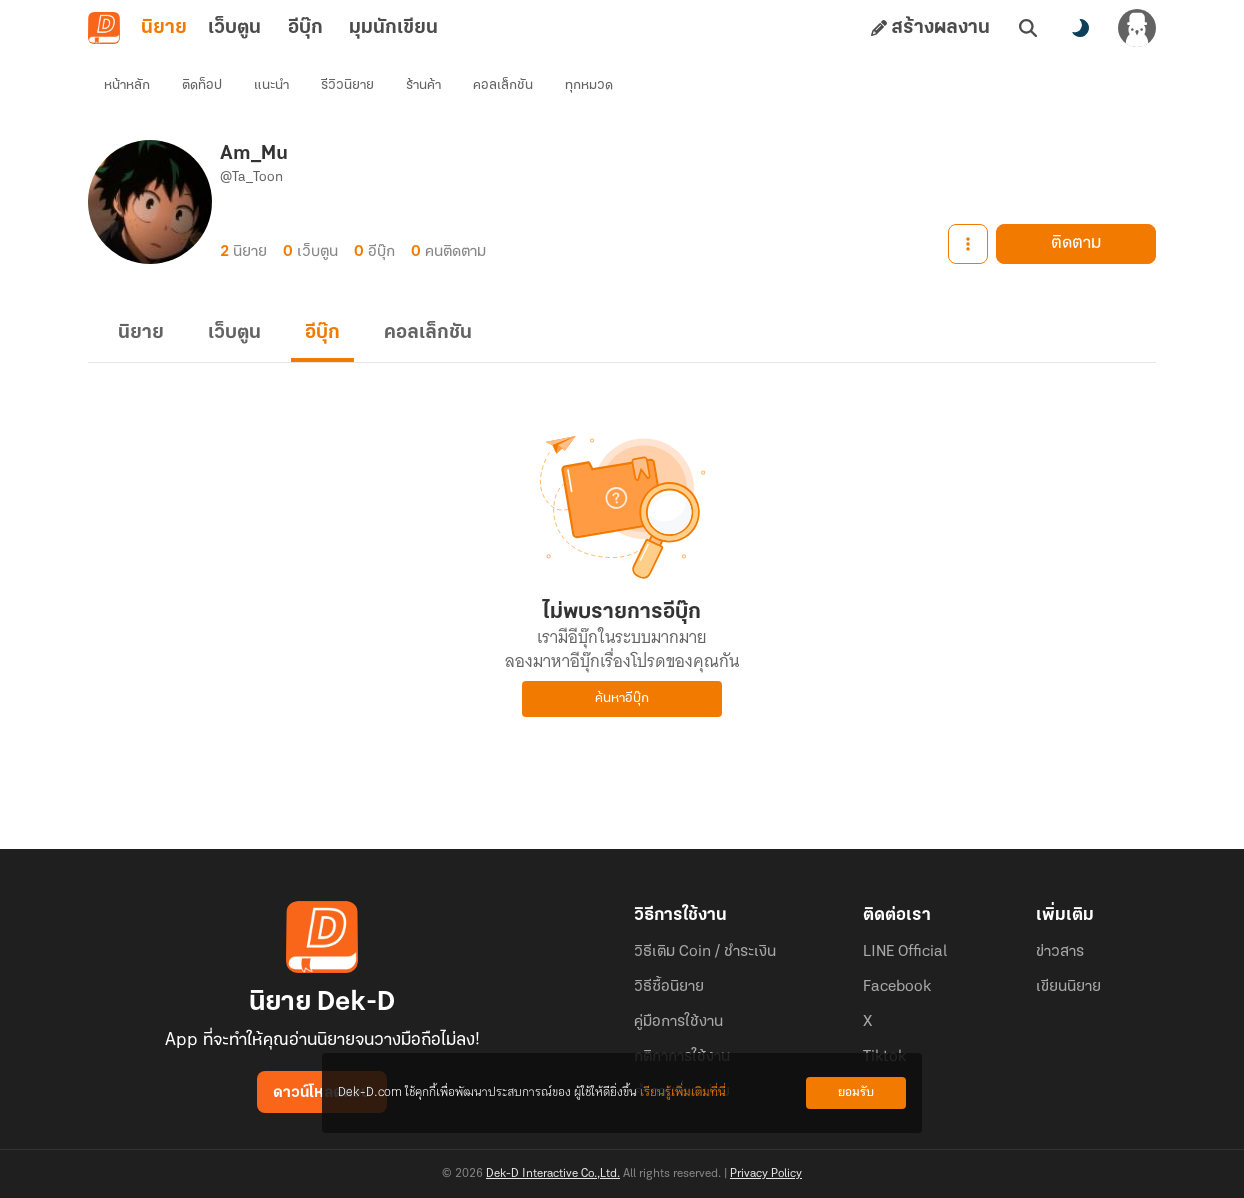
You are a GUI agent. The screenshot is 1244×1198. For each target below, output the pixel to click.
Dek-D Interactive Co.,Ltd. (553, 1174)
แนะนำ (271, 85)
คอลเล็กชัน (503, 85)
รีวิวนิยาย (347, 85)
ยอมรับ (856, 1092)
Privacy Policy (766, 1174)
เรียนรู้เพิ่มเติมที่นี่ (683, 1092)
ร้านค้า (423, 85)
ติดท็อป (202, 85)
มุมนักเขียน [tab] (393, 28)
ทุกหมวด (589, 85)
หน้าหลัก (127, 85)
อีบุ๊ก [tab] (305, 28)
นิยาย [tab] (164, 28)
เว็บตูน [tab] (234, 28)
